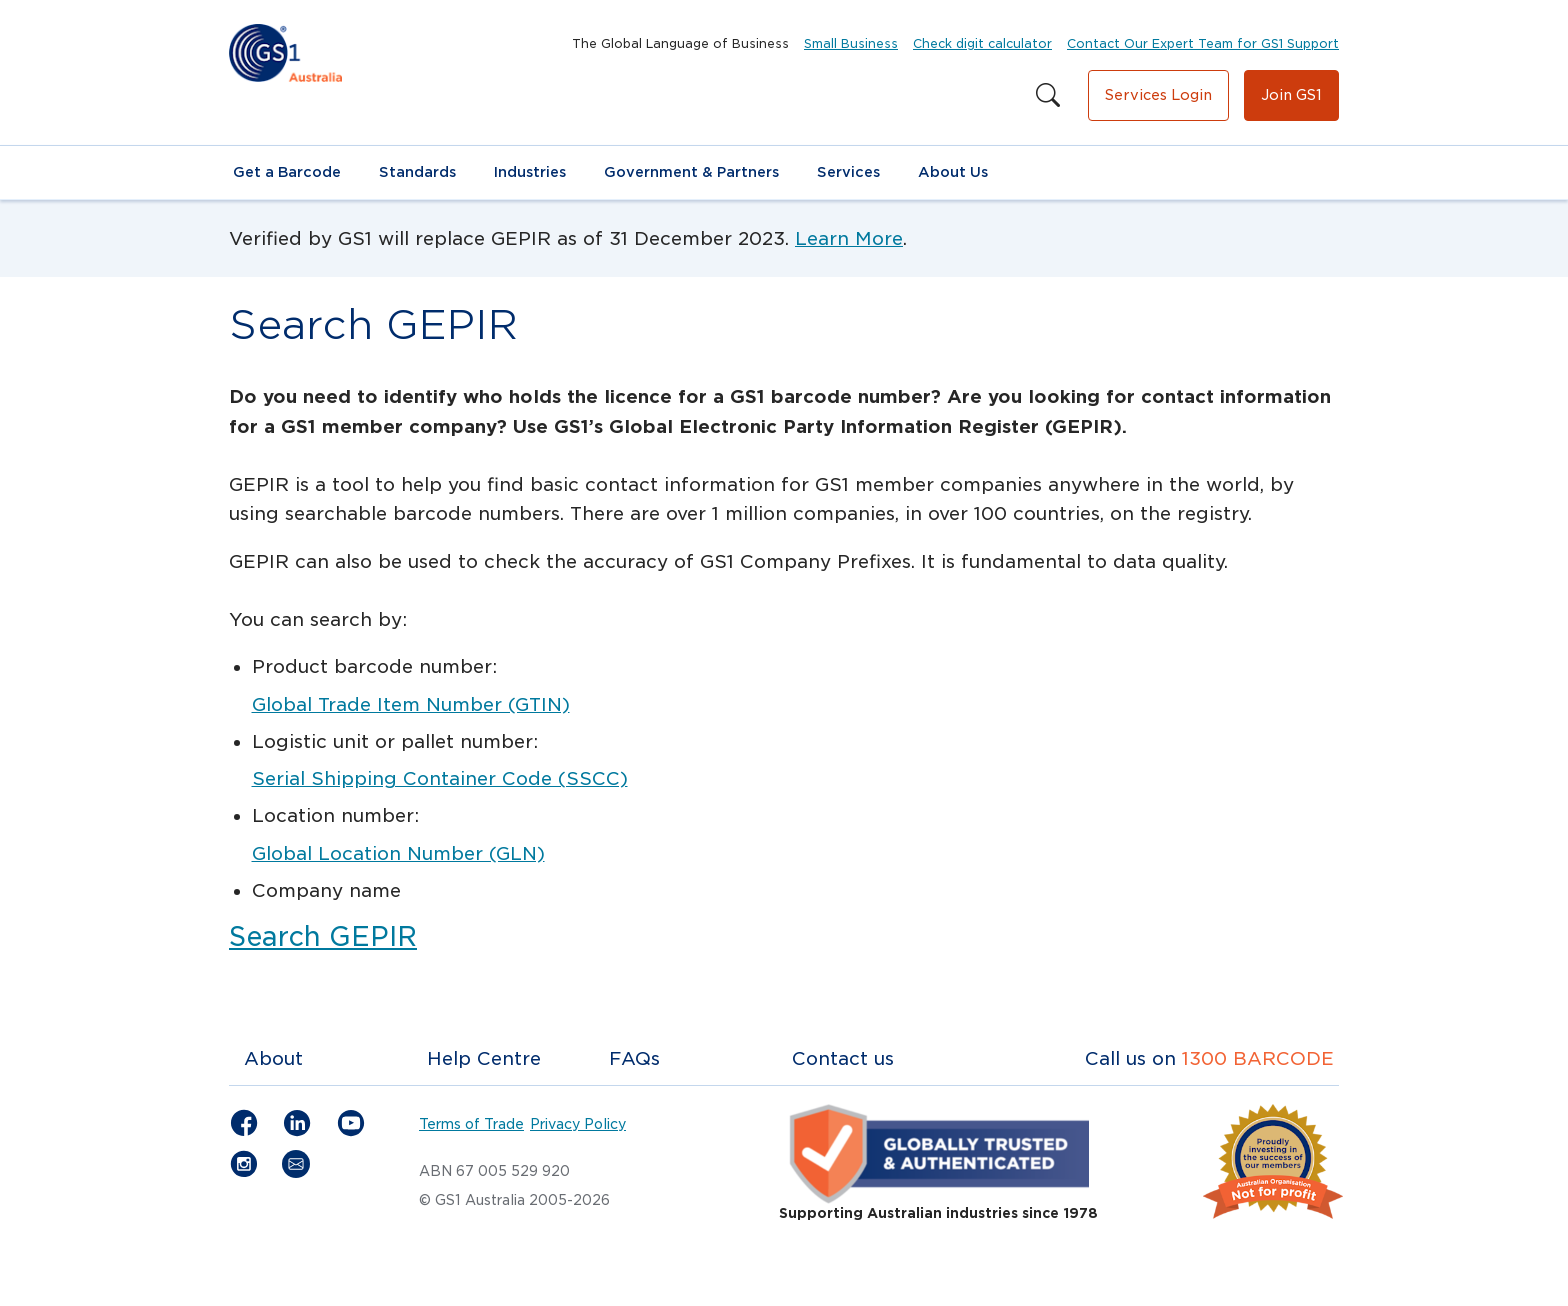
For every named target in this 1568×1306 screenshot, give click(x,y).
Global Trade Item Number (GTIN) (411, 704)
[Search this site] (1048, 96)
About (273, 1058)
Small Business (851, 43)
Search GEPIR (323, 936)
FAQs (634, 1058)
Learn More (849, 238)
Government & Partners (691, 172)
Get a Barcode (287, 172)
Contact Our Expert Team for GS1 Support (1203, 43)
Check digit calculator (982, 43)
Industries (530, 172)
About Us (953, 172)
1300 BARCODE (1258, 1058)
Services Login (1158, 95)
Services (848, 172)
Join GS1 (1291, 95)
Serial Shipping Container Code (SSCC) (440, 778)
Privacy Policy (578, 1124)
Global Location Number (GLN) (398, 853)
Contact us (843, 1058)
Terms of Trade (471, 1124)
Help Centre (484, 1058)
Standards (417, 172)
